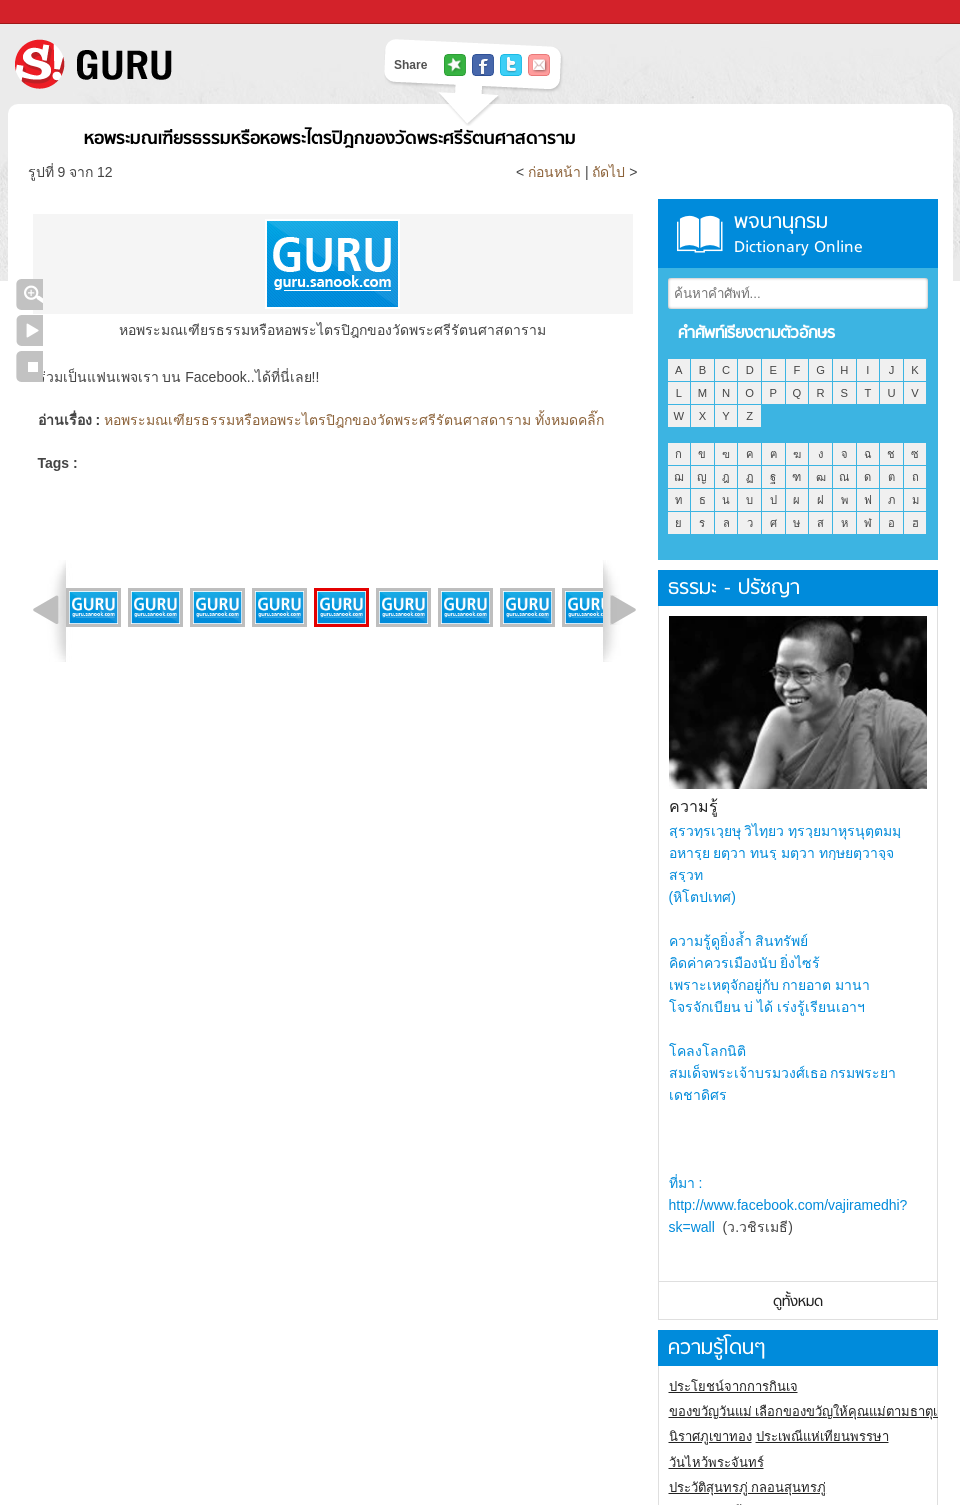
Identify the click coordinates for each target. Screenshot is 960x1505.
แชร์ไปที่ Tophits (455, 65)
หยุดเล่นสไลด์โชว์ (29, 366)
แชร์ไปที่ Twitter (511, 65)
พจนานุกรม (798, 233)
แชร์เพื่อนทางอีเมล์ (539, 65)
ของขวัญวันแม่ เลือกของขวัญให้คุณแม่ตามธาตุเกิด (811, 1411)
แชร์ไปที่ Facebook (483, 65)
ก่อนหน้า (556, 172)
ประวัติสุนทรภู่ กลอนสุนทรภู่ (748, 1487)
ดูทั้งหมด (798, 1302)
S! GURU (175, 64)
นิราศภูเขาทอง (710, 1436)
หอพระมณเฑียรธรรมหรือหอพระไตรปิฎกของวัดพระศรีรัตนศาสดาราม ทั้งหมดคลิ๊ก (354, 420)
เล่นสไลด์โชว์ (29, 330)
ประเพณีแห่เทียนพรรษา (822, 1436)
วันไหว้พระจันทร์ (716, 1462)
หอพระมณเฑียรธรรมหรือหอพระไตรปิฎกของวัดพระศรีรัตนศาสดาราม (330, 139)
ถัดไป (608, 172)
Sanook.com (60, 12)
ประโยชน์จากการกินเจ (733, 1386)
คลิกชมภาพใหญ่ (29, 294)
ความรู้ (693, 806)
